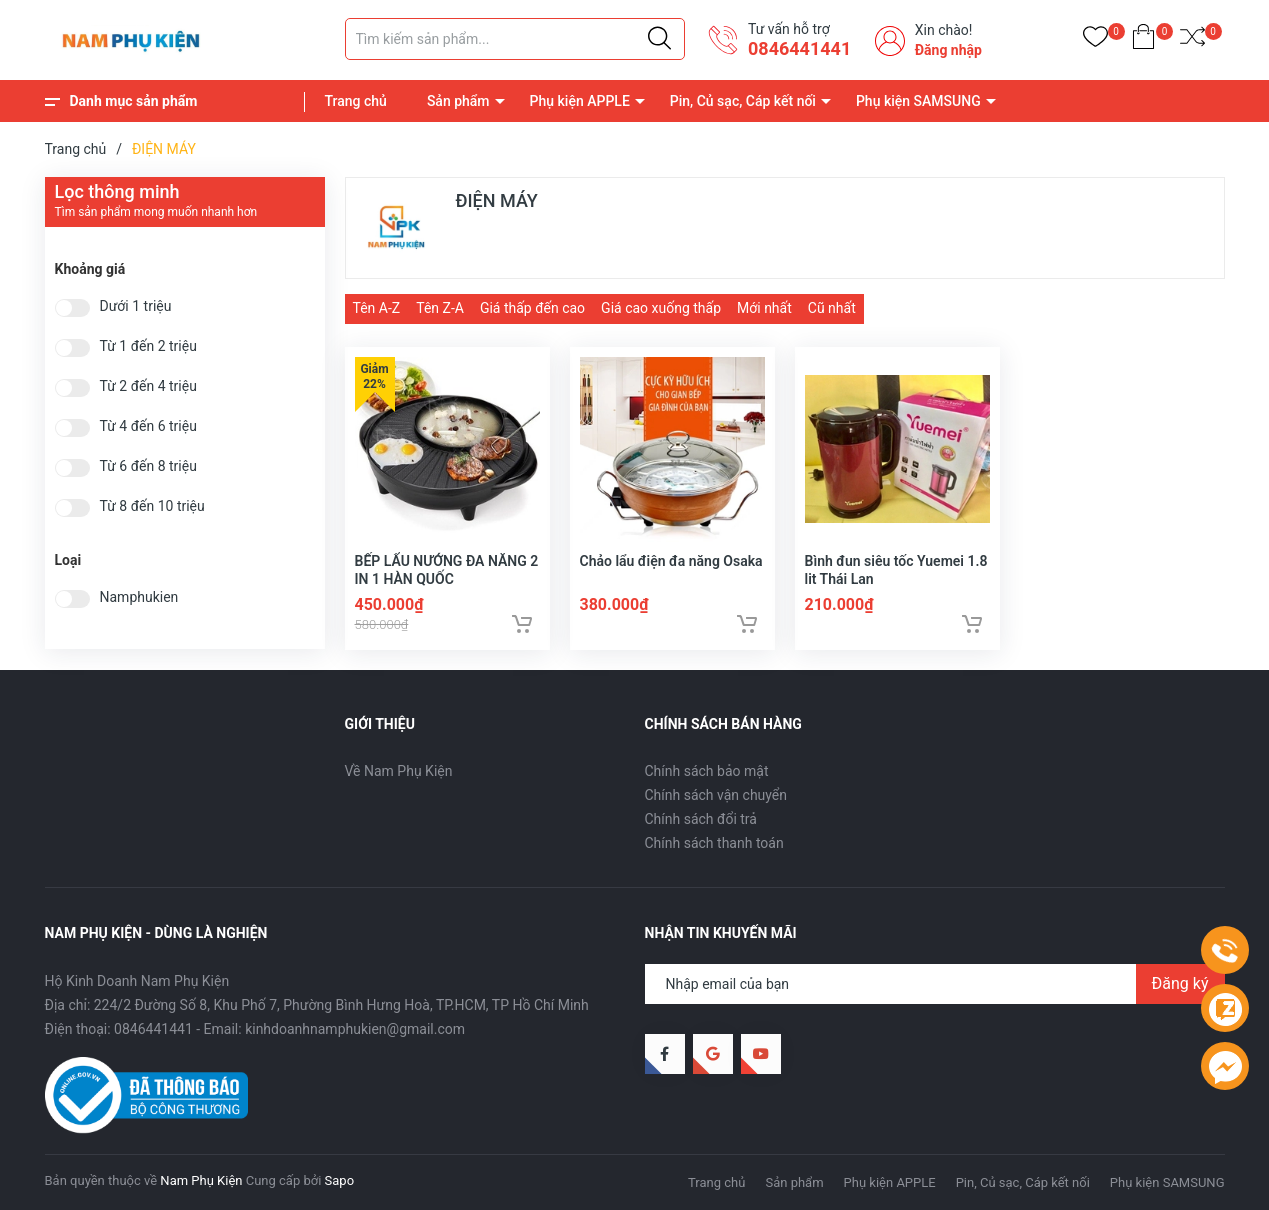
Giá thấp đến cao (532, 308)
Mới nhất (764, 308)
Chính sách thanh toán (714, 843)
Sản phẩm (458, 101)
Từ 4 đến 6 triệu (148, 426)
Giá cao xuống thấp (661, 308)
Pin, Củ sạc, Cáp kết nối (743, 101)
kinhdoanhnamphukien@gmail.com (355, 1029)
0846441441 (799, 48)
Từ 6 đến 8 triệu (148, 466)
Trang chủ (356, 101)
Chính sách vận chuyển (716, 795)
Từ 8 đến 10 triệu (152, 506)
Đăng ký (1180, 983)
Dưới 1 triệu (136, 306)
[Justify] (659, 39)
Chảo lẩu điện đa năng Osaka (671, 561)
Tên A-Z (377, 308)
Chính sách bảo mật (707, 771)
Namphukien (139, 597)
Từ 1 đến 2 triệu (148, 346)
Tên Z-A (440, 308)
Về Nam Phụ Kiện (399, 771)
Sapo (340, 1180)
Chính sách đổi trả (701, 819)
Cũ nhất (832, 308)
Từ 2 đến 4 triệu (148, 386)
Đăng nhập (948, 50)
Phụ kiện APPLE (580, 101)
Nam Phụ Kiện (201, 1180)
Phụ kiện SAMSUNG (918, 101)
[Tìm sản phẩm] (515, 39)
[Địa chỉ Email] (935, 984)
